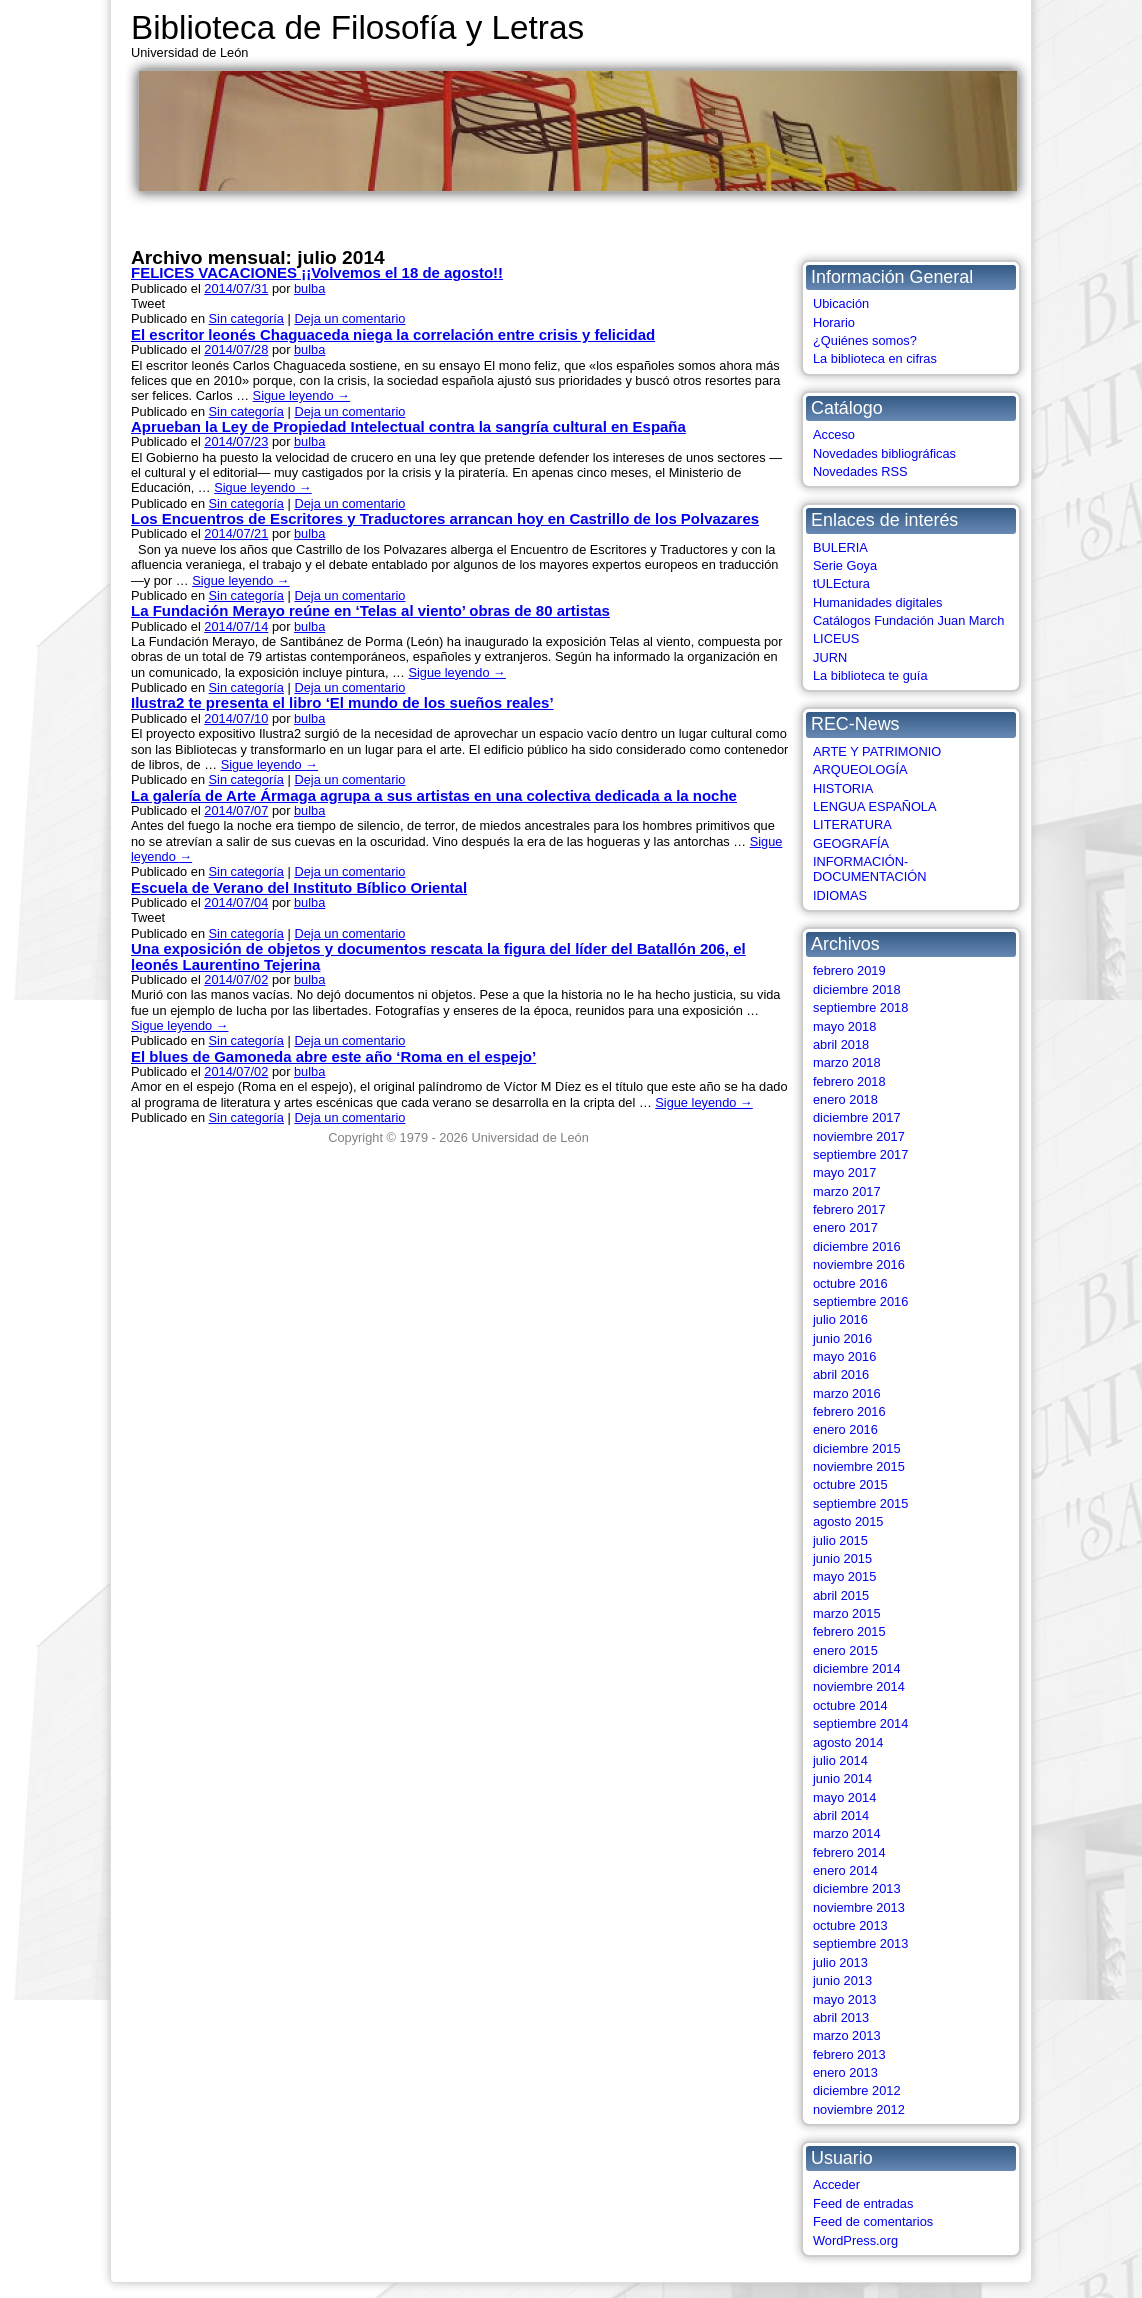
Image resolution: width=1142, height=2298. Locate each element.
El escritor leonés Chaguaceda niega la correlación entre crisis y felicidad (393, 334)
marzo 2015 (847, 1613)
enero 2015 (845, 1650)
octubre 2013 (850, 1925)
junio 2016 (842, 1338)
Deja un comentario (349, 318)
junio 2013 (842, 1980)
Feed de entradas (863, 2203)
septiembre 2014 (860, 1723)
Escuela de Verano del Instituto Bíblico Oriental (299, 887)
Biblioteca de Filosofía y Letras (357, 27)
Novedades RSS (860, 471)
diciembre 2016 (857, 1246)
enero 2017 (845, 1227)
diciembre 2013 (857, 1888)
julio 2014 (840, 1760)
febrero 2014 (849, 1852)
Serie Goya (845, 565)
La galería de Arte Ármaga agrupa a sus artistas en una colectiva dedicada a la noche (434, 795)
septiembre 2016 (860, 1301)
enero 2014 (845, 1870)
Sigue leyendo (301, 395)
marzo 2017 (847, 1191)
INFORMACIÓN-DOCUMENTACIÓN (870, 869)
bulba (309, 288)
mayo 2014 (844, 1797)
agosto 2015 (848, 1521)
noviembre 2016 (859, 1264)
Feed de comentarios (873, 2221)
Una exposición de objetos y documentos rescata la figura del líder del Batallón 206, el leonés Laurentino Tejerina (438, 956)
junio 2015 (842, 1558)
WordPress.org (855, 2240)
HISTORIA (843, 788)
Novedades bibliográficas (884, 453)
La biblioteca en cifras (875, 358)
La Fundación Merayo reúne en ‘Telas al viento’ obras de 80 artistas (370, 610)
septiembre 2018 (860, 1007)
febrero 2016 (849, 1411)
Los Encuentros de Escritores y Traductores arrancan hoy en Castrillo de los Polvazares (445, 518)
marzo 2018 (847, 1062)
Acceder (836, 2184)
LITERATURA (852, 824)
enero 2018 (845, 1099)
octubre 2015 (850, 1484)
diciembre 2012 (857, 2090)
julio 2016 (840, 1319)
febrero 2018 (849, 1081)
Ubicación (841, 303)
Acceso (834, 434)
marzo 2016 (847, 1393)
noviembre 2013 (859, 1907)
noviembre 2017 (859, 1136)
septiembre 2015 (860, 1503)
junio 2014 (842, 1778)
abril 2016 (841, 1374)
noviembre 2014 (859, 1686)
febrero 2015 (849, 1631)
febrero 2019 (849, 970)
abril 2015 (841, 1595)
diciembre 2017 (857, 1117)
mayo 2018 (844, 1026)
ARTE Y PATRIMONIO (877, 751)
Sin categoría (246, 318)
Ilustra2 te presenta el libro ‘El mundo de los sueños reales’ (342, 702)
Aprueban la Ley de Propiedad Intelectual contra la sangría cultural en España (408, 426)
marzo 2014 (847, 1833)
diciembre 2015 (857, 1448)
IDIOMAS (840, 895)
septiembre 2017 (860, 1154)
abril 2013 (841, 2017)
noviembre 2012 (859, 2109)
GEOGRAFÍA (851, 843)
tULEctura (841, 583)
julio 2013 (840, 1962)
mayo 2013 (844, 1999)
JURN (830, 657)
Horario (834, 322)
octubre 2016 (850, 1283)
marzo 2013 (847, 2035)
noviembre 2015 (859, 1466)
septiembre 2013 (860, 1943)
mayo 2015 (844, 1576)
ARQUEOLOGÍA (860, 769)
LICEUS (836, 638)
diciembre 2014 (857, 1668)
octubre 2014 (850, 1705)
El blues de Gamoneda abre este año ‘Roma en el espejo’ (333, 1056)
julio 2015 (840, 1540)
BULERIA (840, 547)
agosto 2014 (848, 1742)
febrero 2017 (849, 1209)
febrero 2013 (849, 2054)
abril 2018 (841, 1044)
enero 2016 (845, 1429)
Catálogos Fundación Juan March (908, 620)
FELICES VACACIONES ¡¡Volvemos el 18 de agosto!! (317, 272)
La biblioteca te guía (870, 675)
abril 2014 (841, 1815)
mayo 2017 (844, 1172)
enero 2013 (845, 2072)
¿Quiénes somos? (865, 340)
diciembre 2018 (857, 989)
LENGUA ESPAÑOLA (875, 806)
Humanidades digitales (877, 602)
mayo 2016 (844, 1356)
